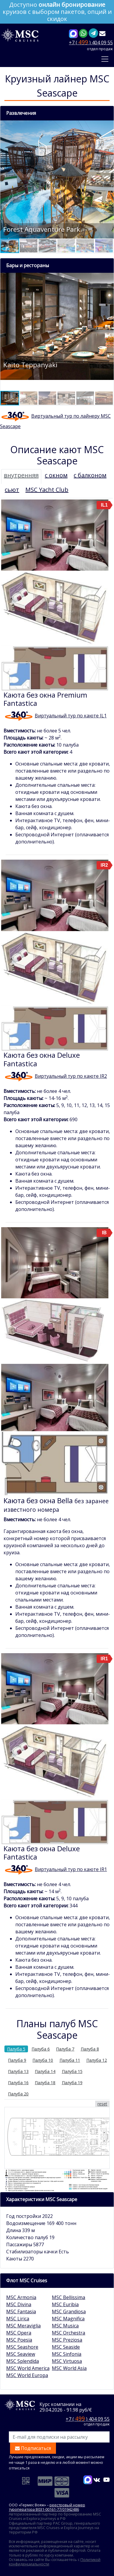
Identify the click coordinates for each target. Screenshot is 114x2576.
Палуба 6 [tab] (41, 2049)
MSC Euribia (65, 2304)
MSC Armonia (21, 2297)
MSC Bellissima (68, 2297)
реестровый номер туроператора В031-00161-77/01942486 (47, 2507)
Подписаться (33, 2448)
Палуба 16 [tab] (18, 2082)
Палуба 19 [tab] (72, 2082)
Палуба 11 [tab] (70, 2060)
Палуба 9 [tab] (17, 2060)
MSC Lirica (17, 2318)
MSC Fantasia (21, 2311)
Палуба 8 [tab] (90, 2049)
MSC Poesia (19, 2340)
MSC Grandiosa (69, 2311)
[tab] (21, 476)
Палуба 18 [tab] (45, 2082)
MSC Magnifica (68, 2318)
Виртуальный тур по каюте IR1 (71, 1869)
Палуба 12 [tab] (96, 2060)
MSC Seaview (20, 2354)
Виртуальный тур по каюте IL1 (71, 715)
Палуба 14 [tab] (45, 2071)
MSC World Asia (69, 2368)
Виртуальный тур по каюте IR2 (71, 1076)
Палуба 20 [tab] (18, 2094)
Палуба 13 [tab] (18, 2071)
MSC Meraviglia (23, 2325)
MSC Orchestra (68, 2332)
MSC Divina (18, 2304)
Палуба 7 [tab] (65, 2049)
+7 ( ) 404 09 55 (91, 42)
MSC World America (27, 2368)
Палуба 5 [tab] (16, 2049)
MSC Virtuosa (67, 2361)
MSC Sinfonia (66, 2354)
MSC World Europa (27, 2375)
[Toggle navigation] (105, 59)
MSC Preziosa (67, 2340)
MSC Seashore (22, 2347)
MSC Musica (65, 2325)
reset (102, 2104)
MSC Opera (18, 2332)
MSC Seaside (66, 2347)
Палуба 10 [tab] (42, 2060)
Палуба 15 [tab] (72, 2071)
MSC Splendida (22, 2361)
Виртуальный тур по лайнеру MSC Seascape (55, 421)
